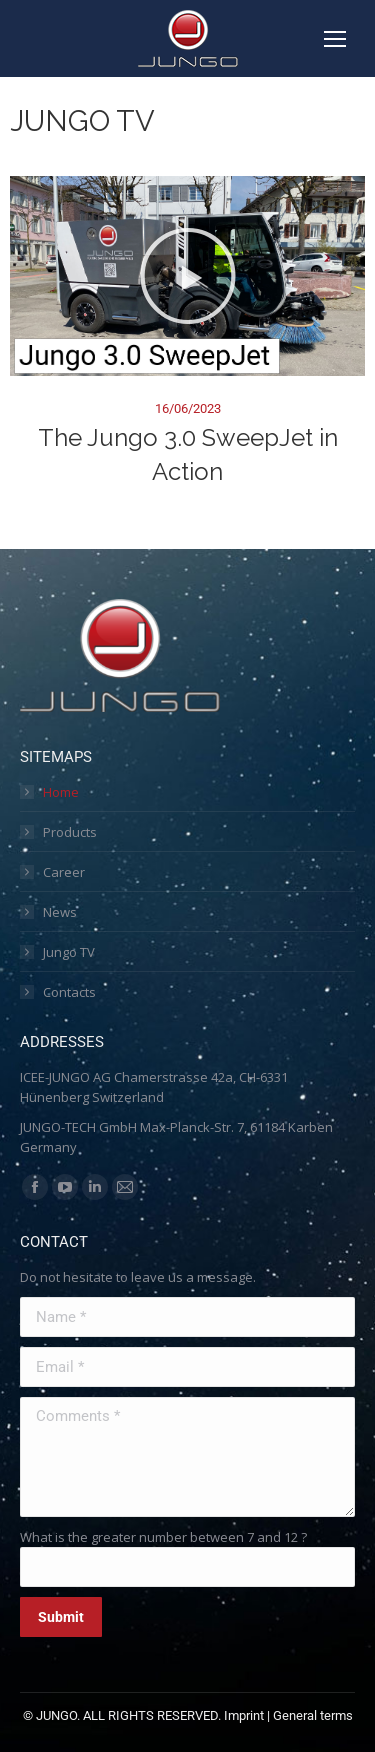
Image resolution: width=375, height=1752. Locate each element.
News (60, 912)
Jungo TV (69, 952)
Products (70, 832)
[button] (188, 276)
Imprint (244, 1715)
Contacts (69, 992)
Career (64, 872)
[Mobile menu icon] (335, 39)
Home (61, 792)
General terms (313, 1715)
